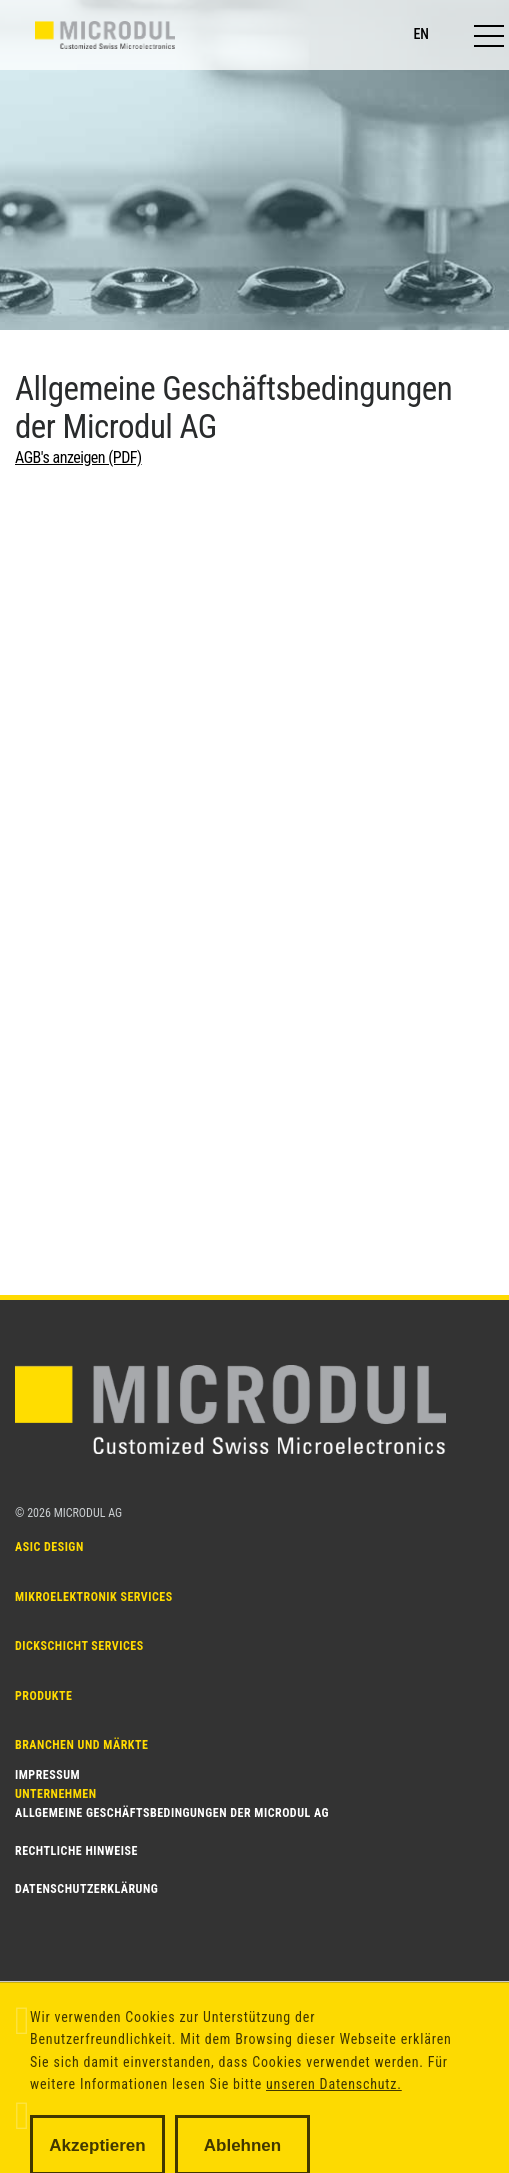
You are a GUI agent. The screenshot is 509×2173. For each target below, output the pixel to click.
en (421, 34)
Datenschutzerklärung (86, 1889)
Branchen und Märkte (81, 1699)
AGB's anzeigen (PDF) (78, 457)
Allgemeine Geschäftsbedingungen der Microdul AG (172, 1813)
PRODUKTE (43, 1661)
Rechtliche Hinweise (76, 1851)
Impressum (47, 1775)
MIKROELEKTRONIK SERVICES (94, 1585)
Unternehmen (56, 1737)
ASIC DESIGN (49, 1547)
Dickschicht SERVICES (79, 1623)
